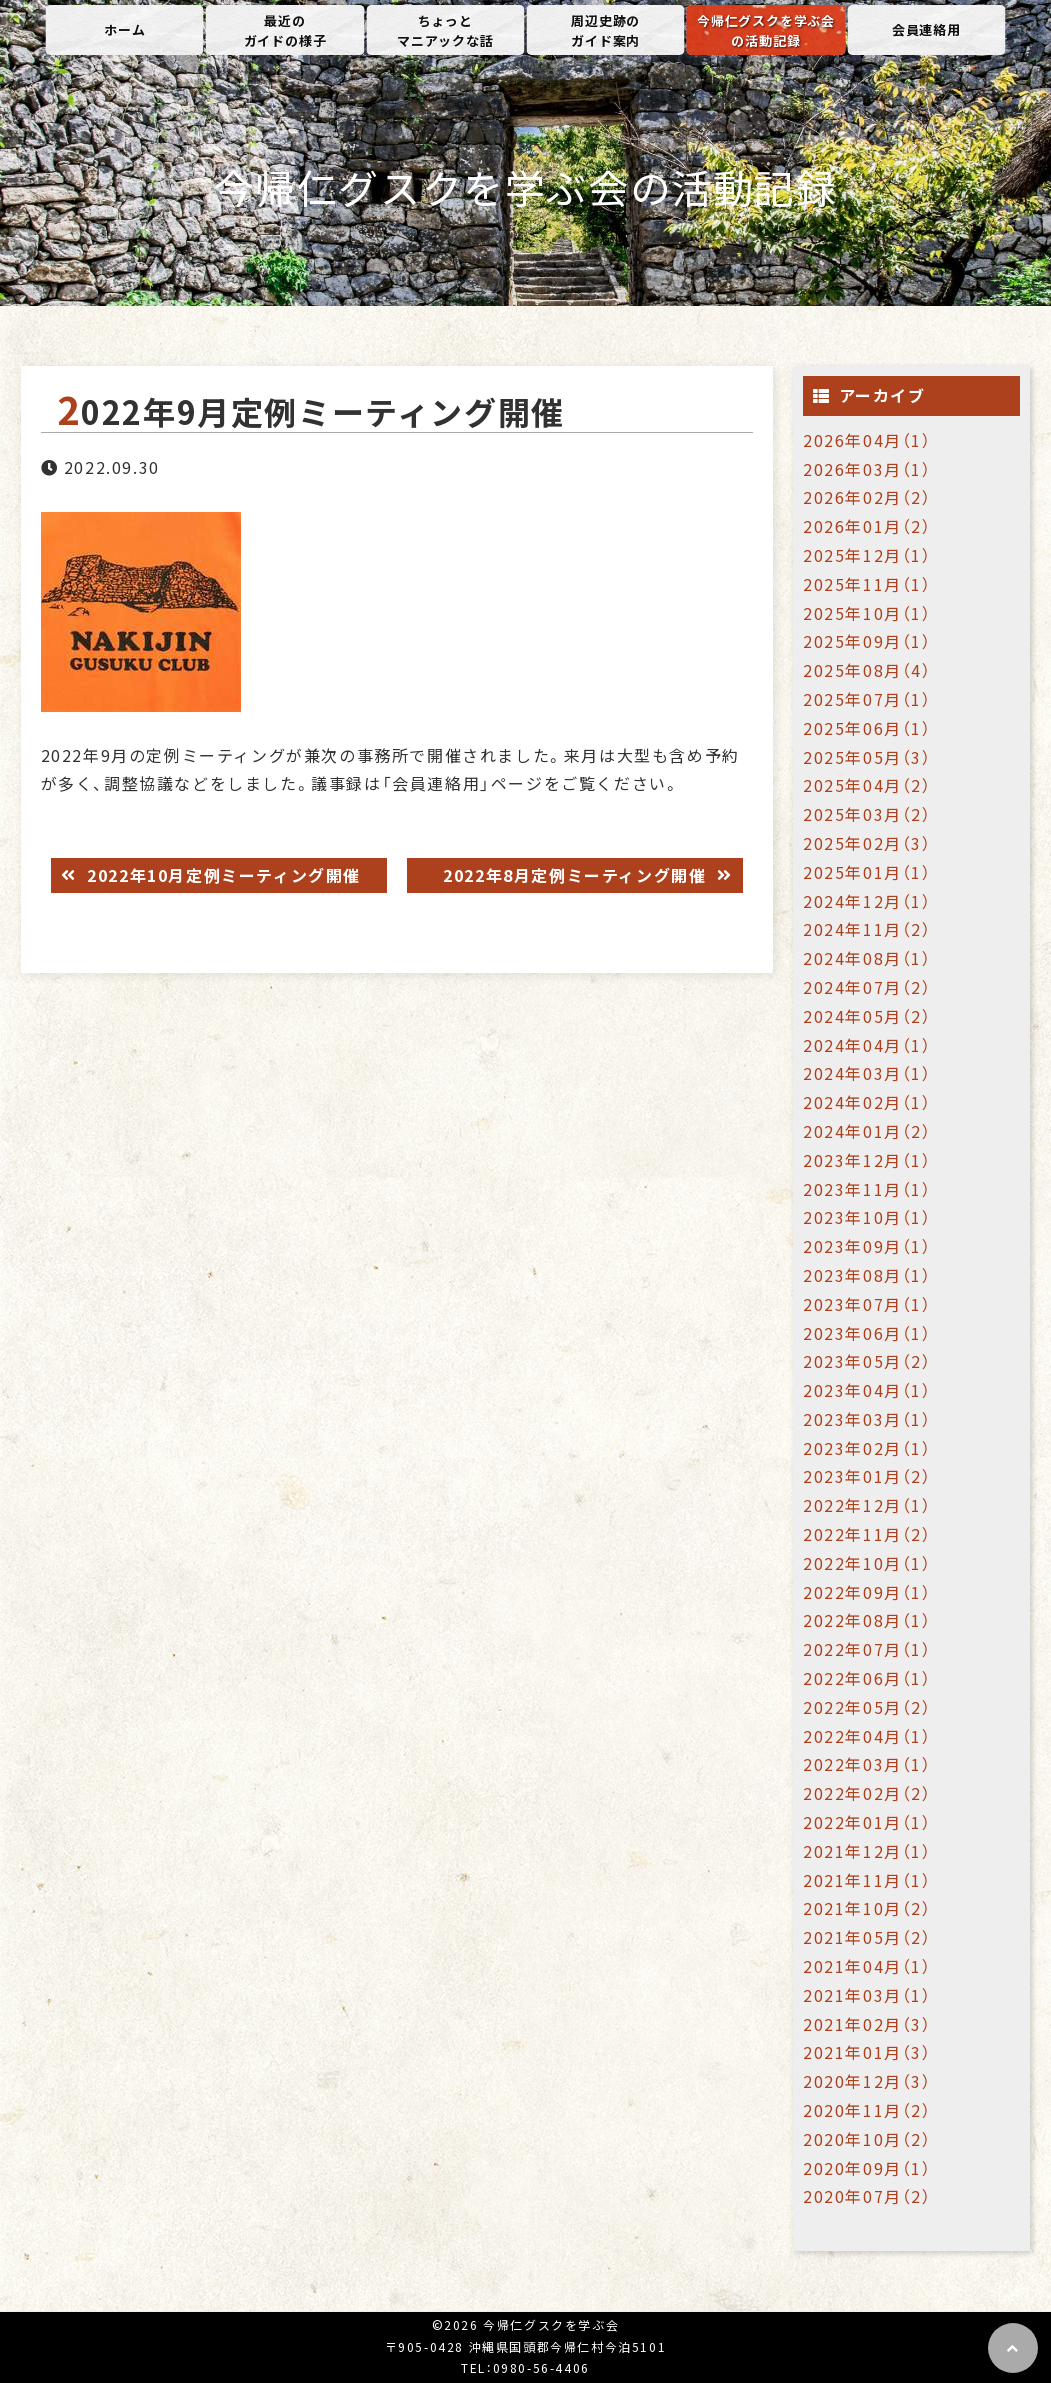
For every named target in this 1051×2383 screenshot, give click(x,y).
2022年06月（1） (867, 1678)
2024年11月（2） (867, 929)
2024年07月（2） (867, 987)
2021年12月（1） (867, 1851)
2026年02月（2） (867, 497)
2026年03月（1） (867, 469)
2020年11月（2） (867, 2110)
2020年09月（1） (867, 2168)
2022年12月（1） (867, 1505)
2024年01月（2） (867, 1131)
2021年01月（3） (867, 2052)
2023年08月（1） (867, 1275)
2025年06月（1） (867, 728)
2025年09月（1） (867, 641)
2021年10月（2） (867, 1908)
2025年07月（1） (867, 699)
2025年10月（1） (867, 613)
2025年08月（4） (867, 670)
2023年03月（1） (867, 1419)
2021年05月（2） (867, 1937)
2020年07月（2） (867, 2196)
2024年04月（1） (867, 1045)
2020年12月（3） (867, 2081)
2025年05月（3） (867, 757)
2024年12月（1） (867, 901)
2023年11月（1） (867, 1189)
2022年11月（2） (867, 1534)
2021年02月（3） (867, 2024)
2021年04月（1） (867, 1966)
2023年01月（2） (867, 1476)
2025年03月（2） (867, 814)
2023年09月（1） (867, 1246)
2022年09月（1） (867, 1592)
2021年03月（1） (867, 1995)
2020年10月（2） (867, 2139)
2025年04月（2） (867, 785)
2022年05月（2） (867, 1707)
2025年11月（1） (867, 584)
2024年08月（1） (867, 958)
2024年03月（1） (867, 1073)
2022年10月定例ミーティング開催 (221, 875)
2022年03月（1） (867, 1764)
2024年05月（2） (867, 1016)
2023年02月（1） (867, 1448)
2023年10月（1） (867, 1217)
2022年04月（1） (867, 1736)
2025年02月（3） (867, 843)
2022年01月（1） (867, 1822)
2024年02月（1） (867, 1102)
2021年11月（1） (867, 1880)
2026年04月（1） (867, 440)
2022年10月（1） (867, 1563)
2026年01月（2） (867, 526)
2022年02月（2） (867, 1793)
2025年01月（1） (867, 872)
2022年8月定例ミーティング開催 (577, 875)
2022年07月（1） (867, 1649)
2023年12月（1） (867, 1160)
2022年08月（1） (867, 1620)
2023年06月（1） (867, 1333)
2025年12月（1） (867, 555)
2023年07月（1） (867, 1304)
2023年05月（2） (867, 1361)
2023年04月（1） (867, 1390)
